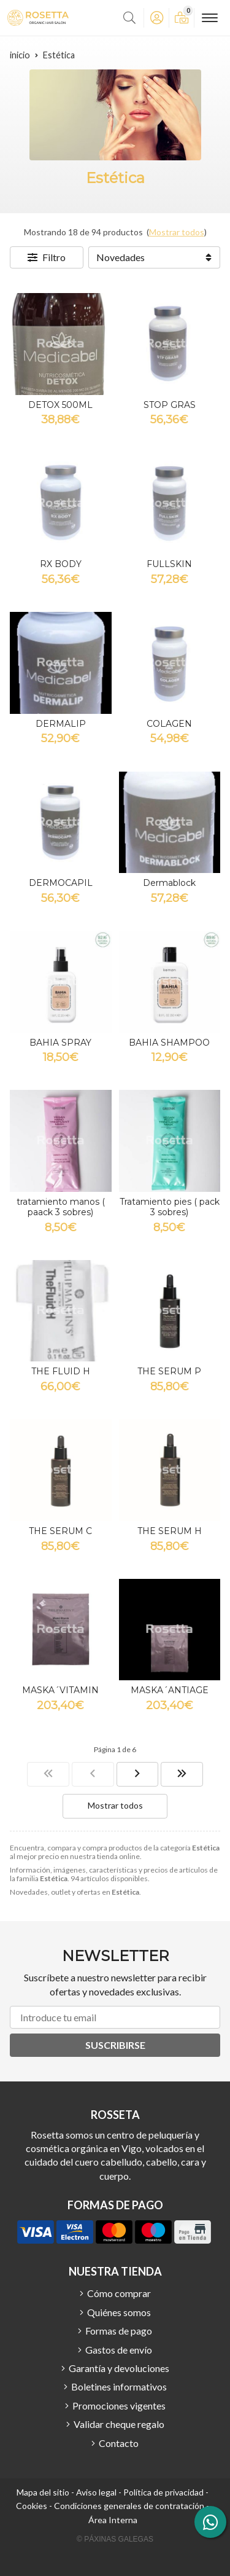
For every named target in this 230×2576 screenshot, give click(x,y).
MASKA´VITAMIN (60, 1690)
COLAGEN (169, 723)
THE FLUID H (60, 1371)
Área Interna (112, 2520)
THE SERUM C (60, 1531)
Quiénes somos (119, 2312)
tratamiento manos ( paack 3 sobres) (61, 1207)
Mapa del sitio (43, 2492)
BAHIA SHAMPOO (169, 1042)
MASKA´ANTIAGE (170, 1690)
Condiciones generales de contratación (129, 2505)
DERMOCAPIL (61, 882)
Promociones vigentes (119, 2405)
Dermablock (169, 882)
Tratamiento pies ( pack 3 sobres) (170, 1207)
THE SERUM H (169, 1531)
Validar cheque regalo (119, 2424)
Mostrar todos (176, 232)
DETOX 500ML (60, 404)
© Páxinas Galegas (115, 2539)
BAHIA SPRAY (60, 1042)
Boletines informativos (119, 2386)
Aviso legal (96, 2492)
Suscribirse (115, 2045)
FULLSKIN (169, 564)
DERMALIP (61, 723)
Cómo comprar (119, 2293)
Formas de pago (118, 2330)
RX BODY (61, 564)
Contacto (119, 2443)
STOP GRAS (170, 404)
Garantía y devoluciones (119, 2368)
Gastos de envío (118, 2349)
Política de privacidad (163, 2492)
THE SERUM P (169, 1371)
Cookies (31, 2505)
